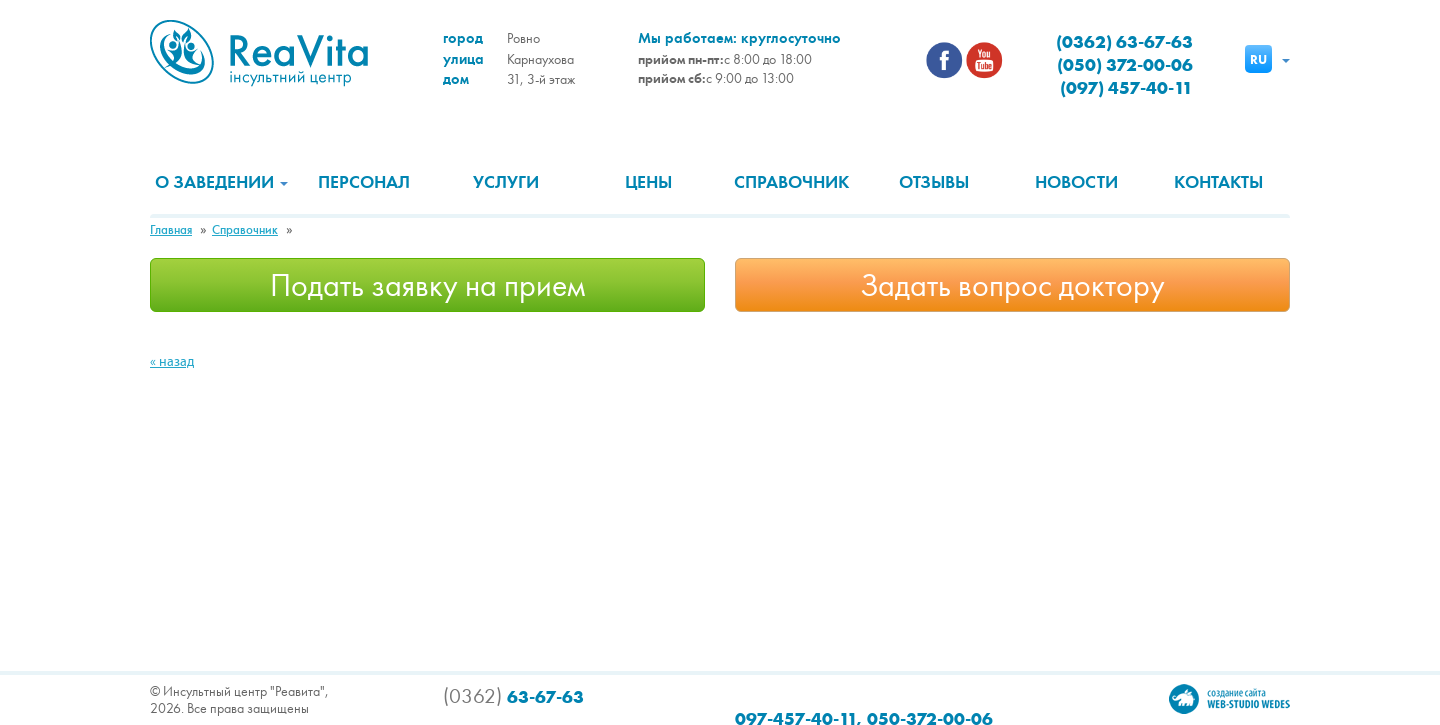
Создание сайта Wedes (1229, 699)
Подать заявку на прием (428, 285)
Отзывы (934, 182)
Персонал (364, 182)
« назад (172, 361)
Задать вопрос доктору (1012, 285)
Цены (648, 182)
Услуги (506, 182)
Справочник (791, 182)
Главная (171, 230)
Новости (1076, 182)
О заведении (221, 182)
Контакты (1218, 182)
